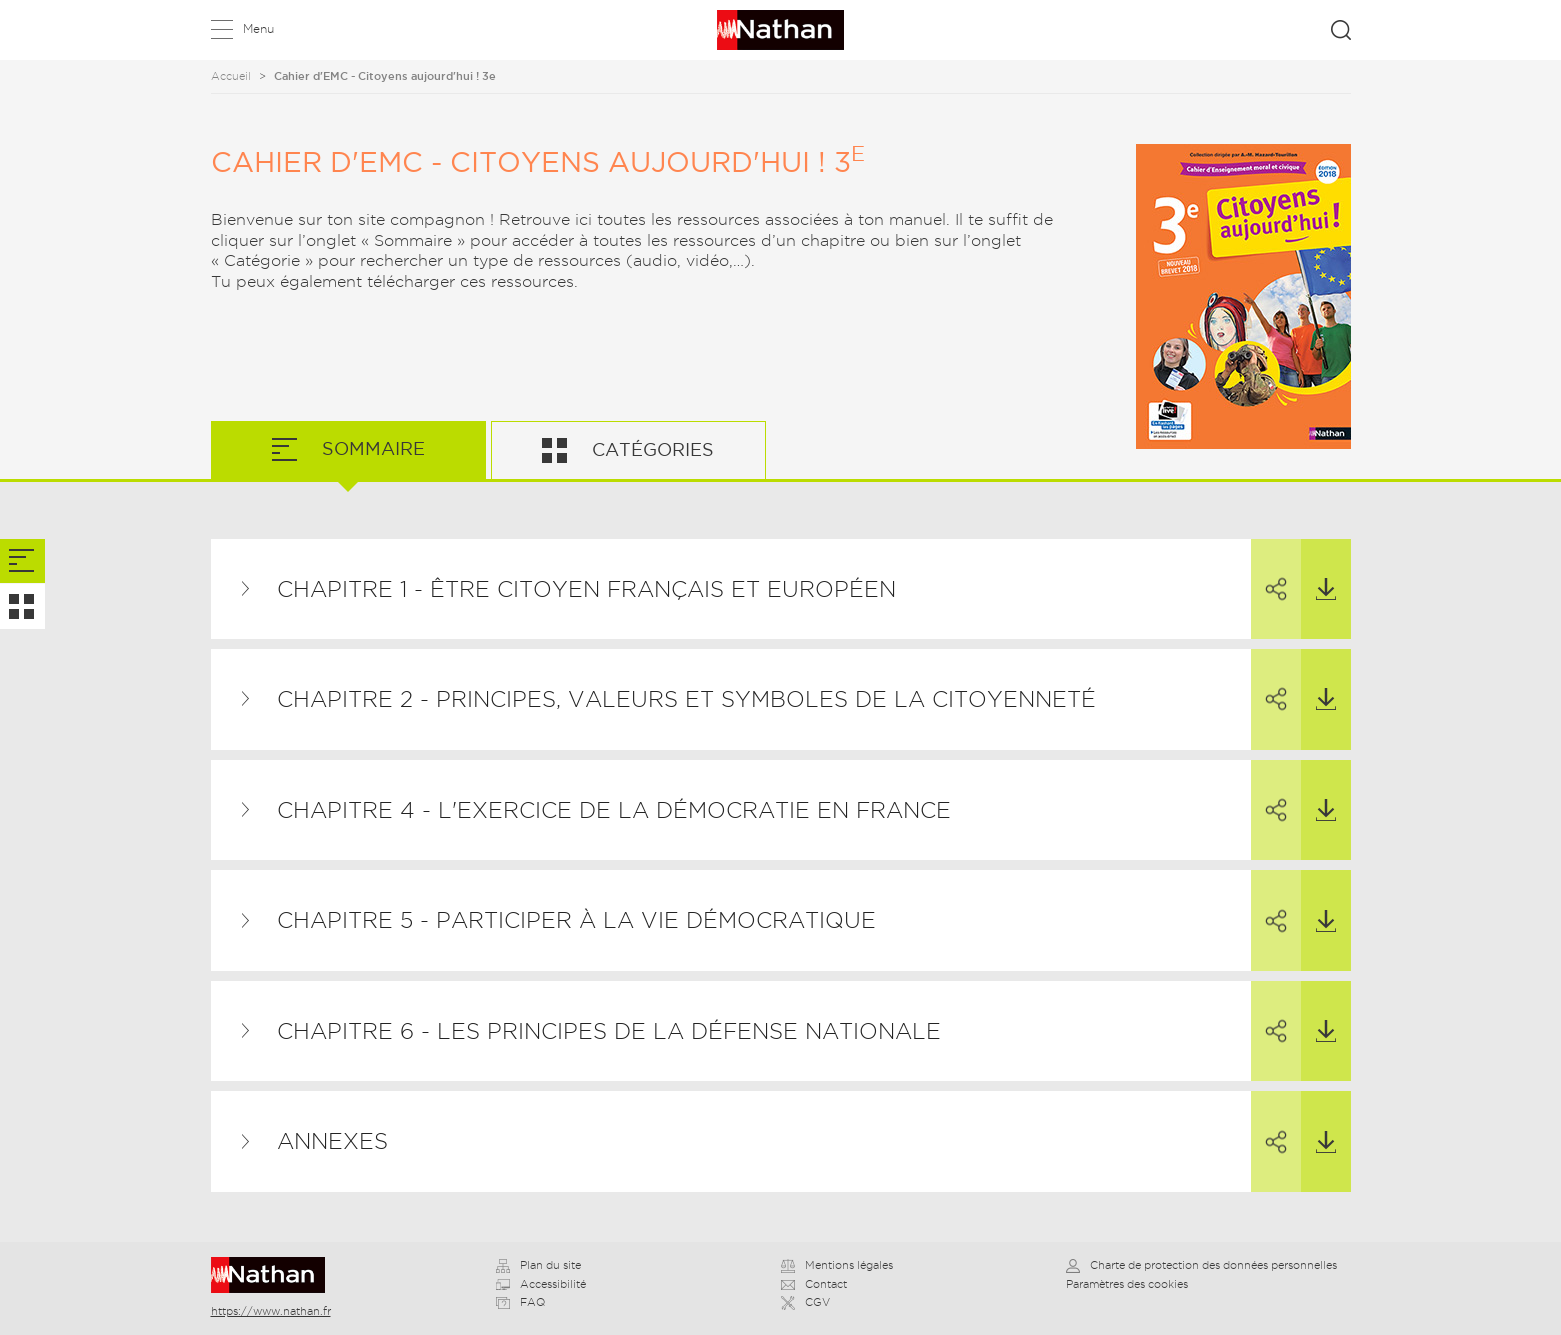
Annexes (332, 1141)
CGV (805, 1302)
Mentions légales (837, 1265)
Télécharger (1318, 570)
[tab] (22, 561)
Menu (258, 28)
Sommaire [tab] (371, 448)
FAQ (520, 1302)
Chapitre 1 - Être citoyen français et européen (586, 589)
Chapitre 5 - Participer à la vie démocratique (576, 920)
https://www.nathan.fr (271, 1311)
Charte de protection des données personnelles (1201, 1265)
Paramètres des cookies (1127, 1284)
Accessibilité (541, 1284)
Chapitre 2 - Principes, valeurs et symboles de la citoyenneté (686, 699)
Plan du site (538, 1265)
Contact (814, 1284)
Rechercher (1341, 30)
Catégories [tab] (650, 449)
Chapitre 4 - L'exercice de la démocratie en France (614, 810)
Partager (1269, 571)
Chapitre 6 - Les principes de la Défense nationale (609, 1031)
